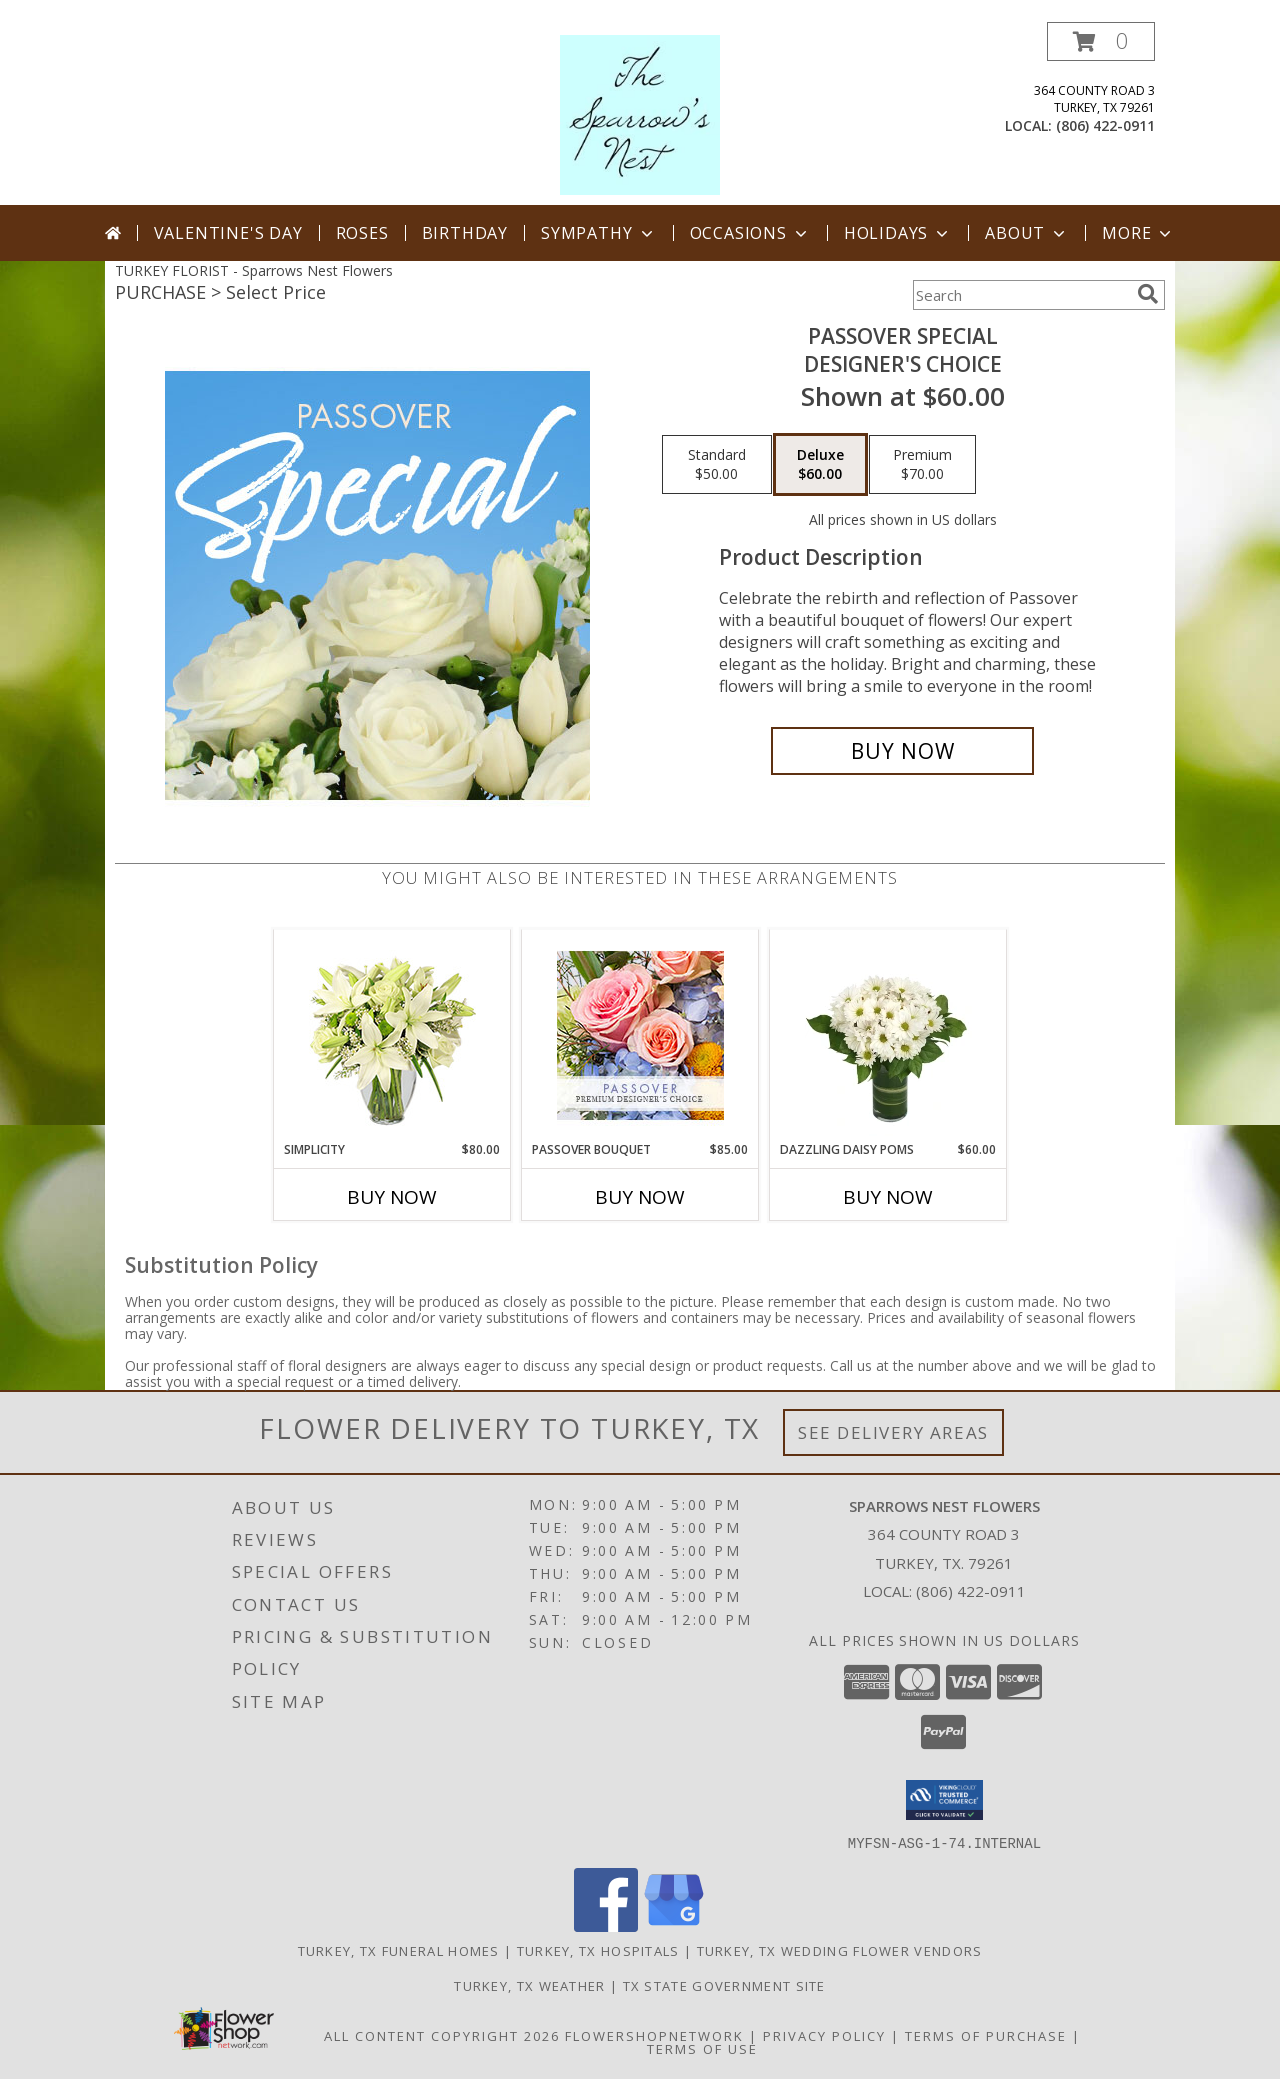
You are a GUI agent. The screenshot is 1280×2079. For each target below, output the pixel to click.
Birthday (465, 233)
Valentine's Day (228, 233)
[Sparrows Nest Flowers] (640, 113)
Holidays (898, 233)
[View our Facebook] (606, 1925)
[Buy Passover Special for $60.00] (902, 751)
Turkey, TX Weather (529, 1985)
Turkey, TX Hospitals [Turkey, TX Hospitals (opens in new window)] (598, 1950)
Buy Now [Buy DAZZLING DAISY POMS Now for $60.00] (888, 1197)
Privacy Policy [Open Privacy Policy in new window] (824, 2035)
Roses (362, 233)
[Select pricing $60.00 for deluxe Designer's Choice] (820, 465)
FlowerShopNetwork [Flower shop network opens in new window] (654, 2035)
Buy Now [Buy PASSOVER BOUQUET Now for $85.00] (640, 1197)
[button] (1101, 41)
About (1027, 233)
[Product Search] (1021, 295)
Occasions (750, 233)
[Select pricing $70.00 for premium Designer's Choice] (922, 465)
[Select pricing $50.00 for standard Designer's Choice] (717, 465)
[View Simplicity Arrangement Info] (392, 1035)
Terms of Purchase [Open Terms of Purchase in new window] (986, 2035)
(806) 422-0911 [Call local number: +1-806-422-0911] (1105, 125)
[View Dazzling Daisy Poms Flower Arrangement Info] (888, 1035)
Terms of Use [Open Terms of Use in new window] (702, 2048)
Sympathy (598, 233)
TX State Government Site (724, 1985)
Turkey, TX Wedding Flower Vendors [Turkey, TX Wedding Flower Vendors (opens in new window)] (840, 1950)
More (1138, 233)
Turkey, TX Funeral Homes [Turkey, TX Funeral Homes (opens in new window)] (399, 1950)
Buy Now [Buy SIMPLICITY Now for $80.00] (392, 1197)
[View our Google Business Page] (674, 1925)
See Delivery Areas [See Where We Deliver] (893, 1432)
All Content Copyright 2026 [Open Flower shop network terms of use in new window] (442, 2035)
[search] (1148, 294)
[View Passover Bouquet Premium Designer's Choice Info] (640, 1035)
